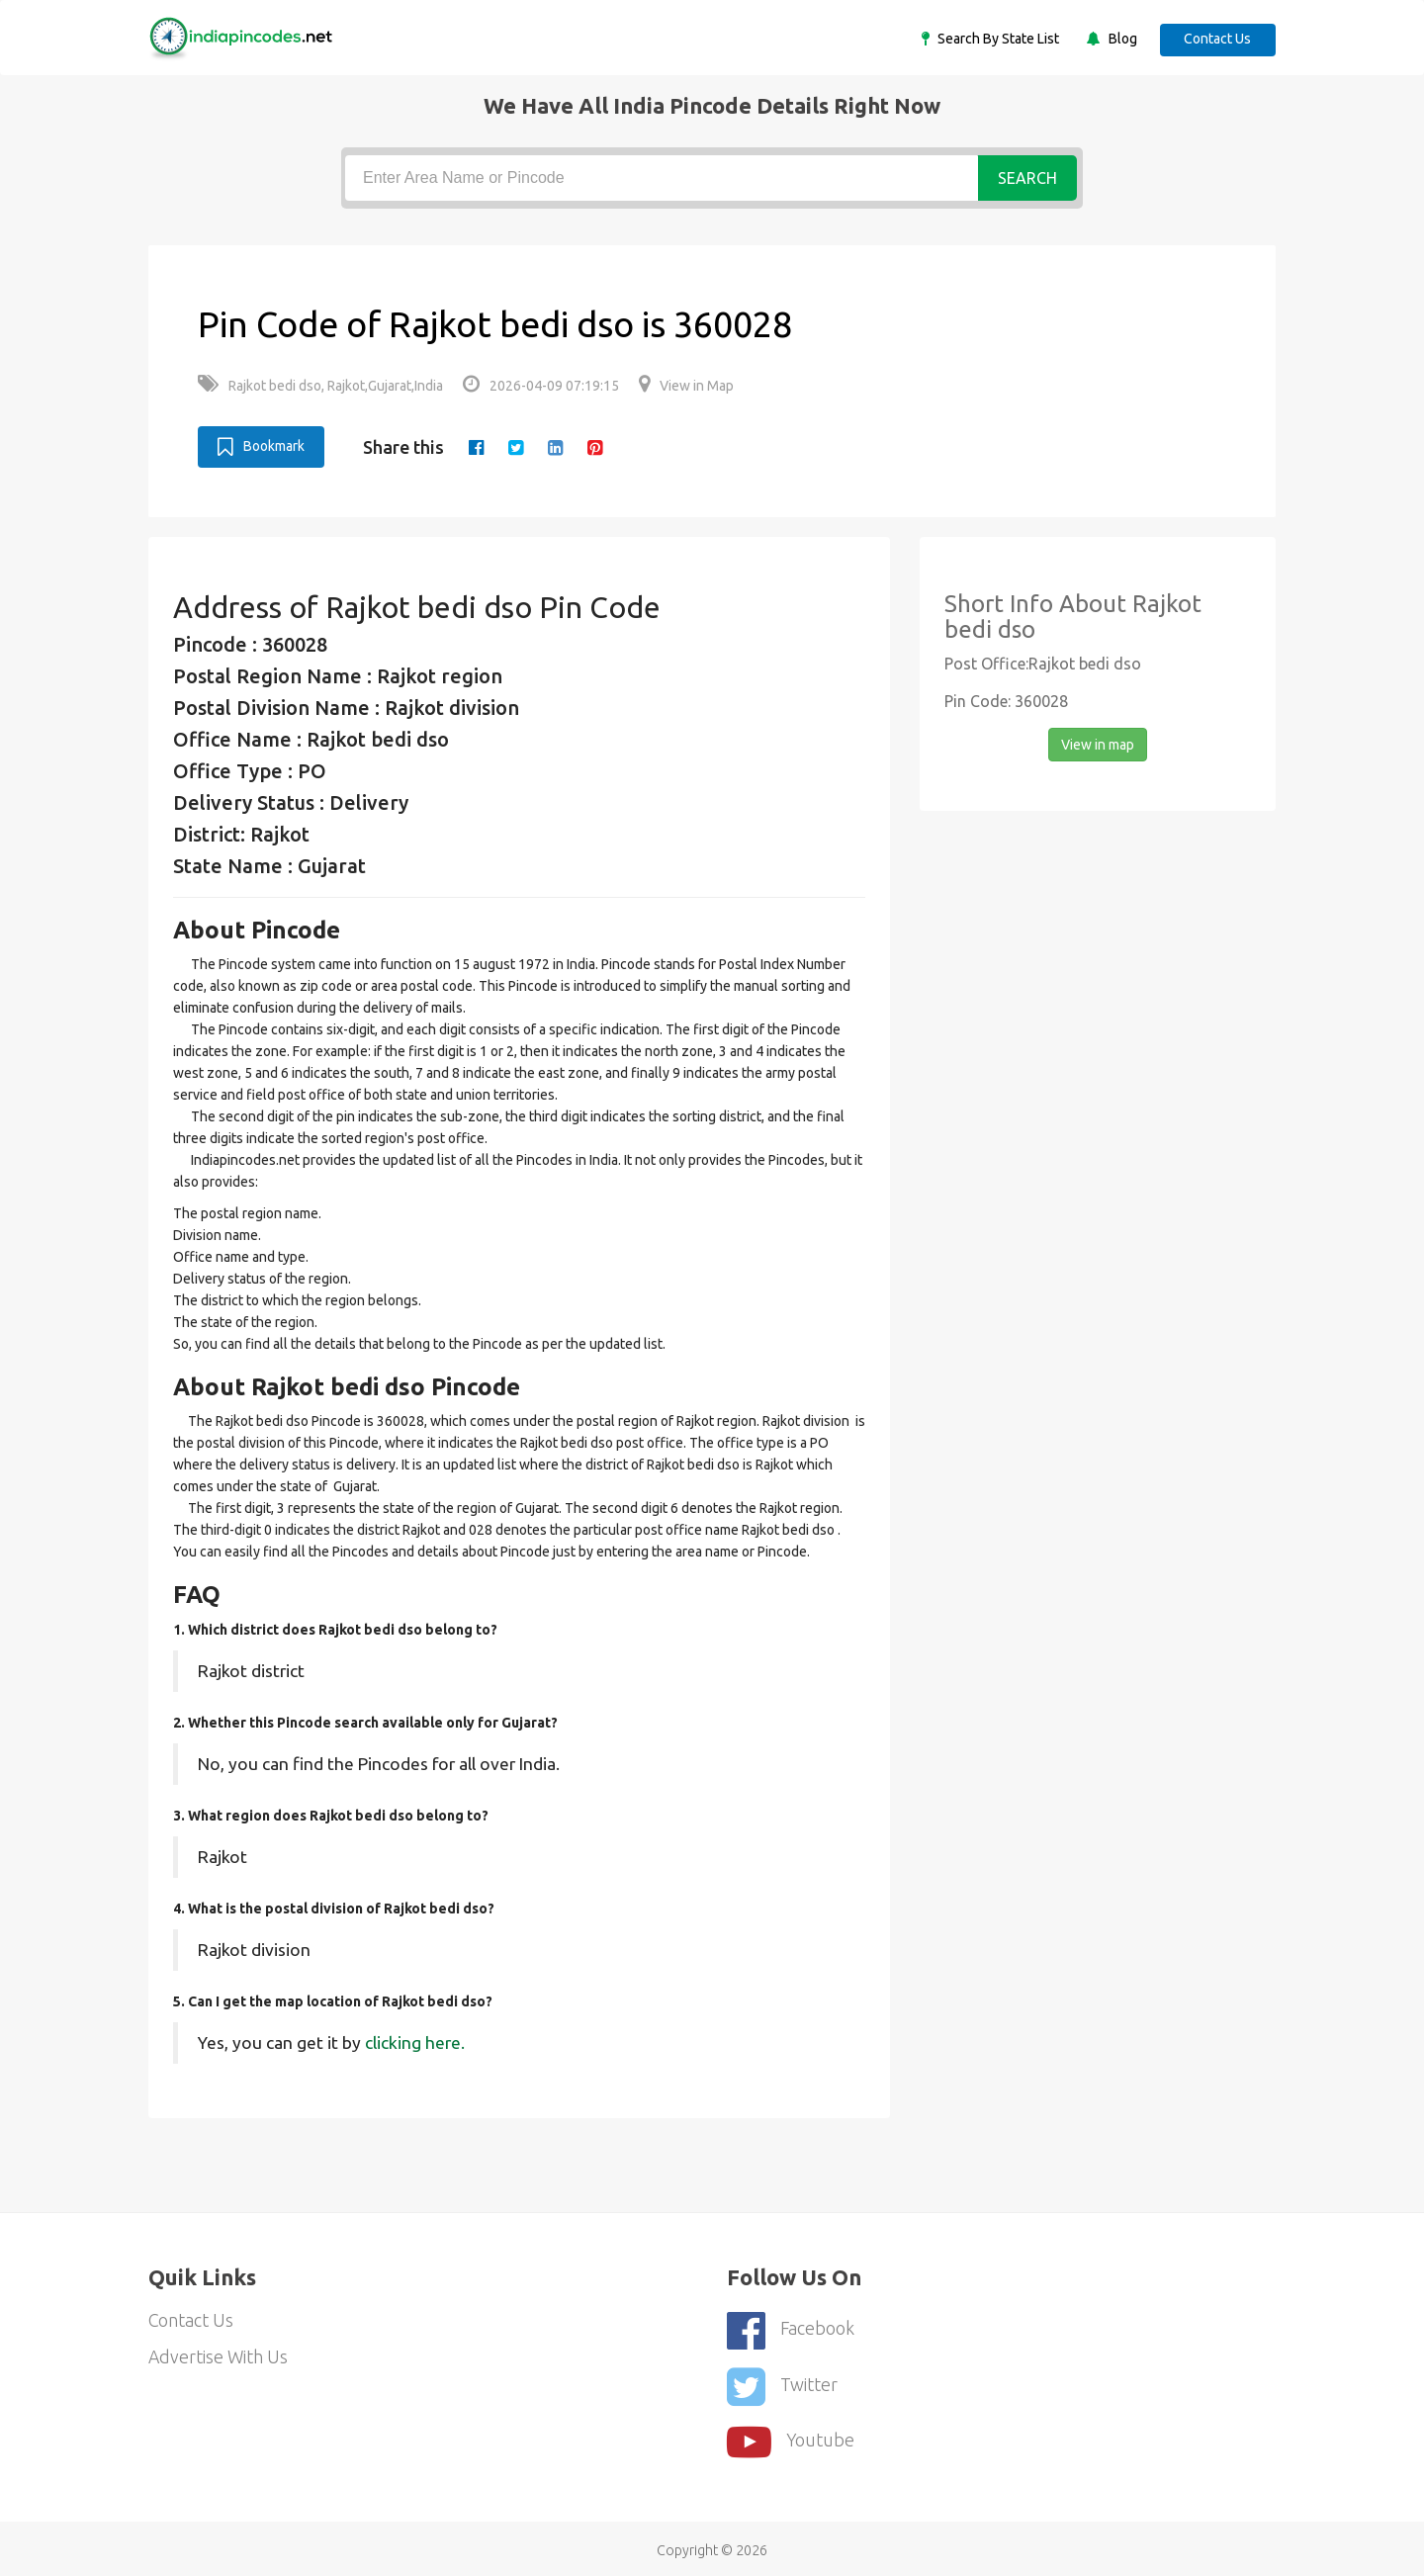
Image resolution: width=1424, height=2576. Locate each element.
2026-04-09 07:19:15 (541, 386)
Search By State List (994, 38)
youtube (791, 2437)
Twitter (782, 2382)
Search (1027, 178)
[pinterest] (595, 447)
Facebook (791, 2328)
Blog (1118, 38)
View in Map (686, 386)
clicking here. (415, 2041)
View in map (1097, 744)
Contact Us (1216, 38)
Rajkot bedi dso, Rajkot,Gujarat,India (320, 386)
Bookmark (261, 446)
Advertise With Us (219, 2357)
